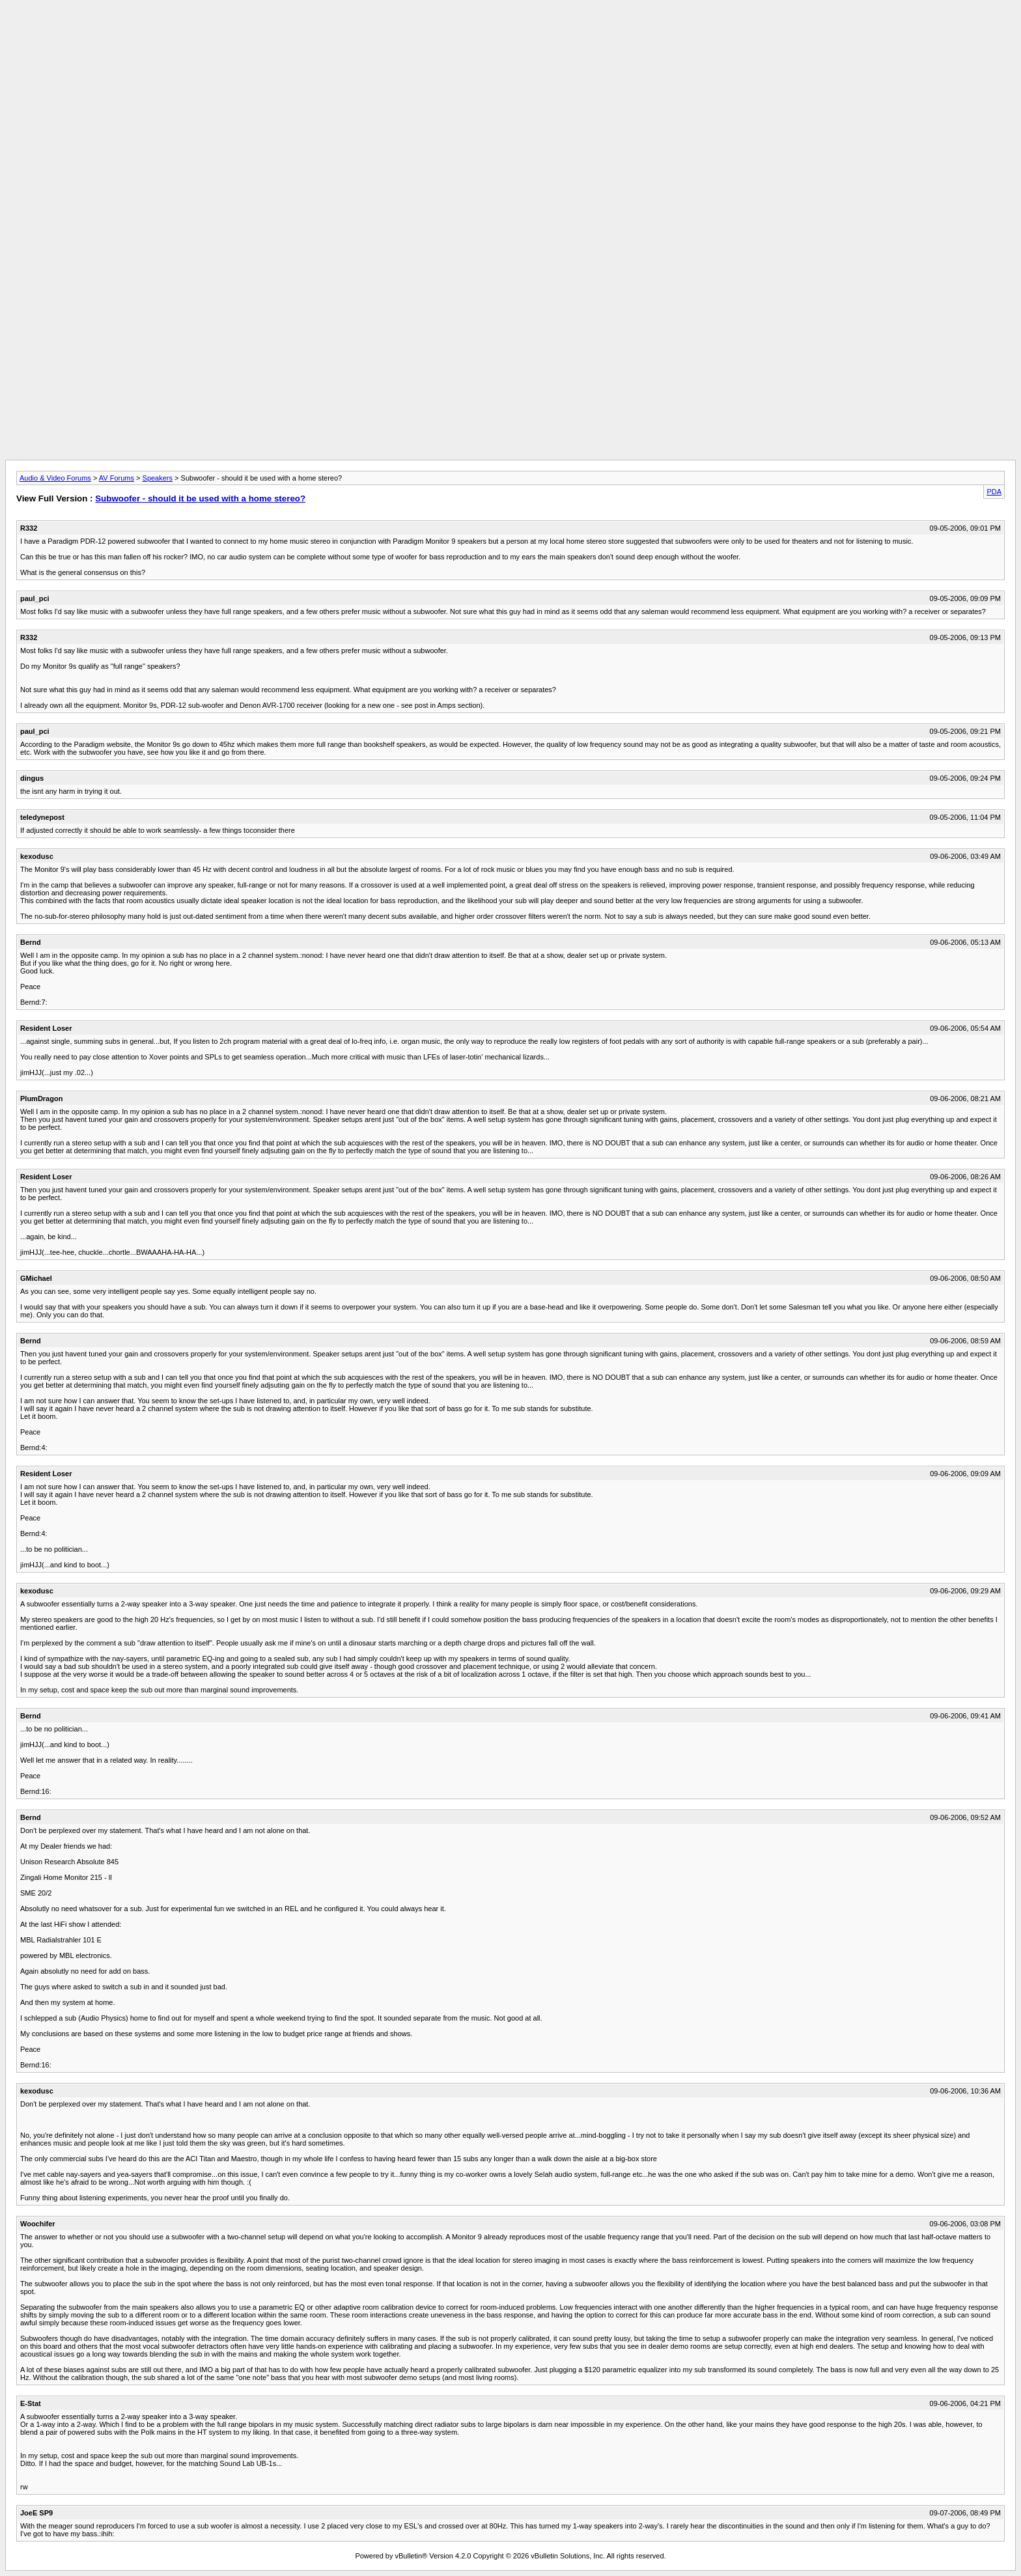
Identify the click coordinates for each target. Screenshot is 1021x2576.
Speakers (158, 478)
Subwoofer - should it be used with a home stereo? (200, 498)
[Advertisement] (510, 34)
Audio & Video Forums (55, 478)
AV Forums (116, 478)
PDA (993, 492)
